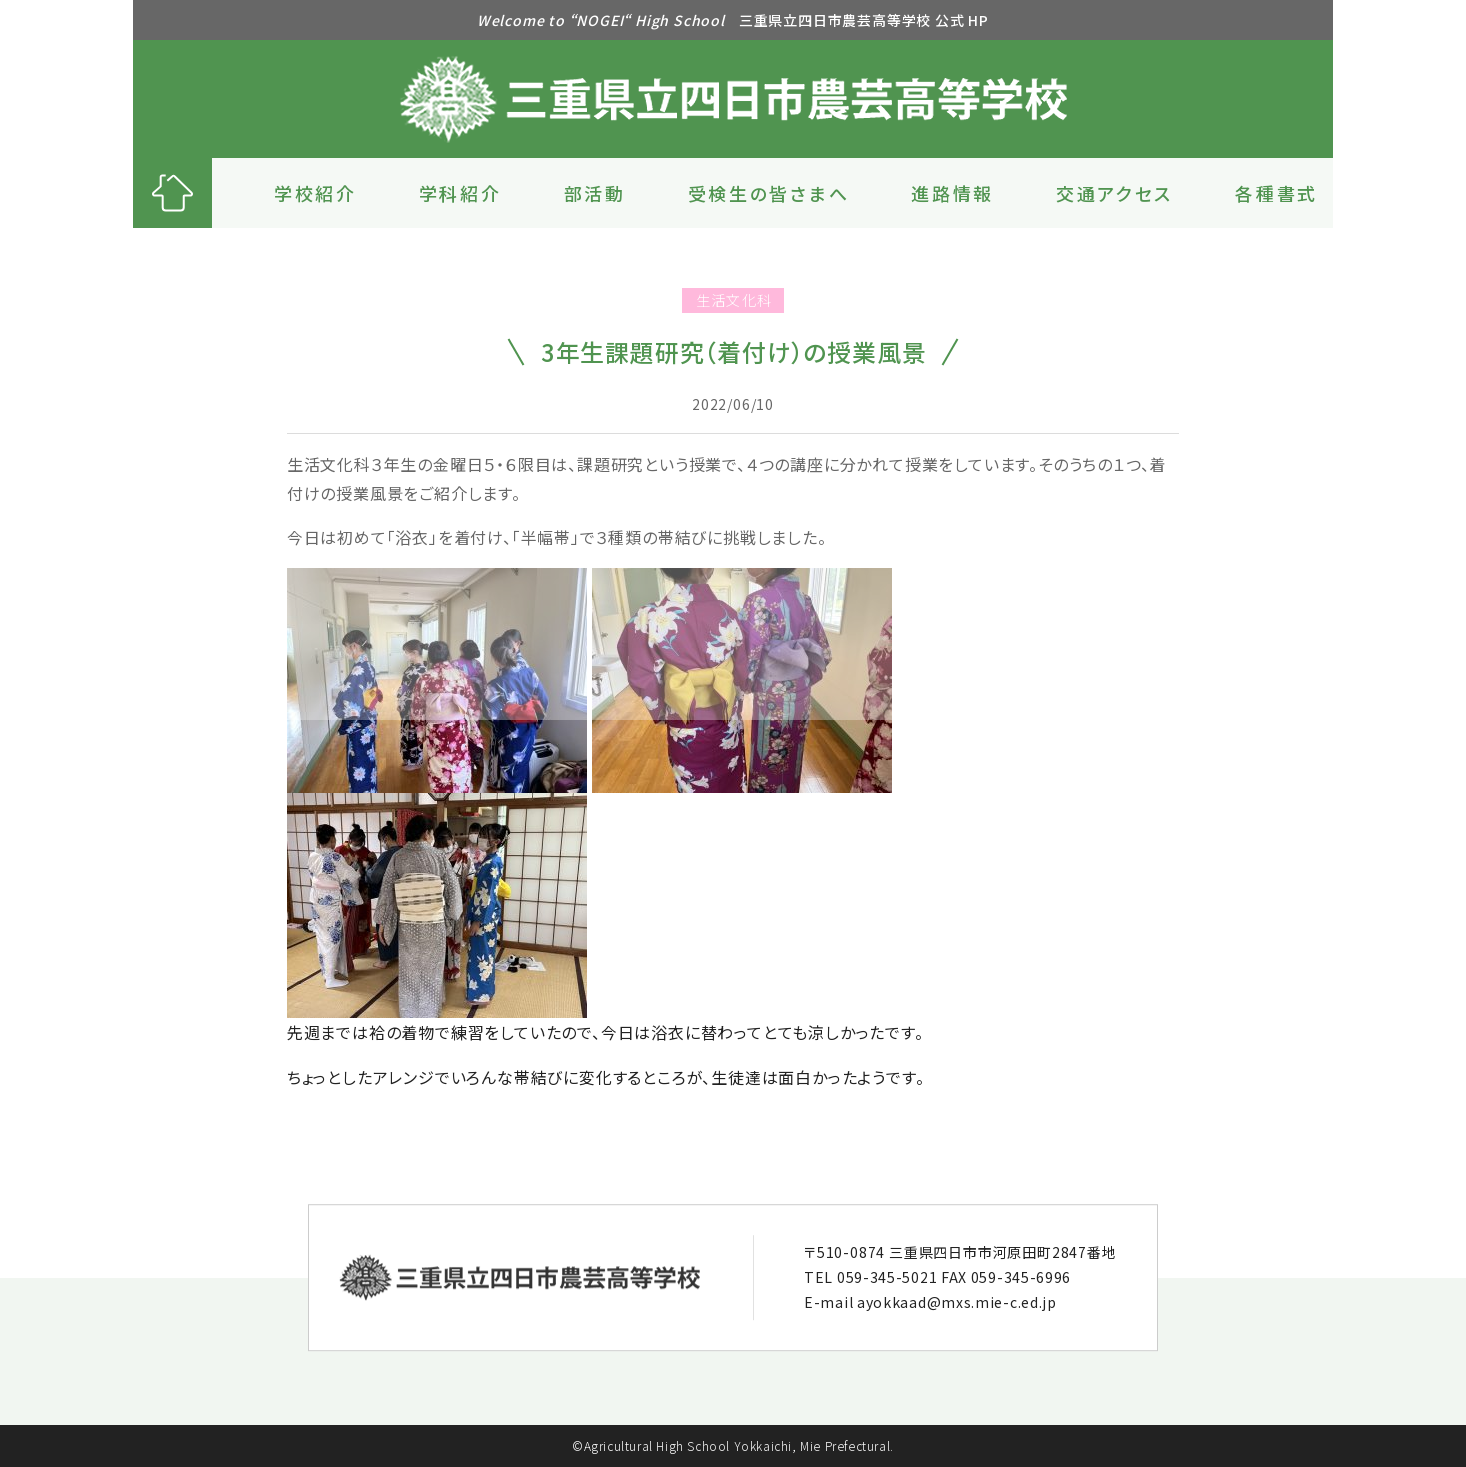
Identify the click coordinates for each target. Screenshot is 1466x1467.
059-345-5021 (887, 1277)
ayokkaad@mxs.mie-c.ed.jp (957, 1302)
